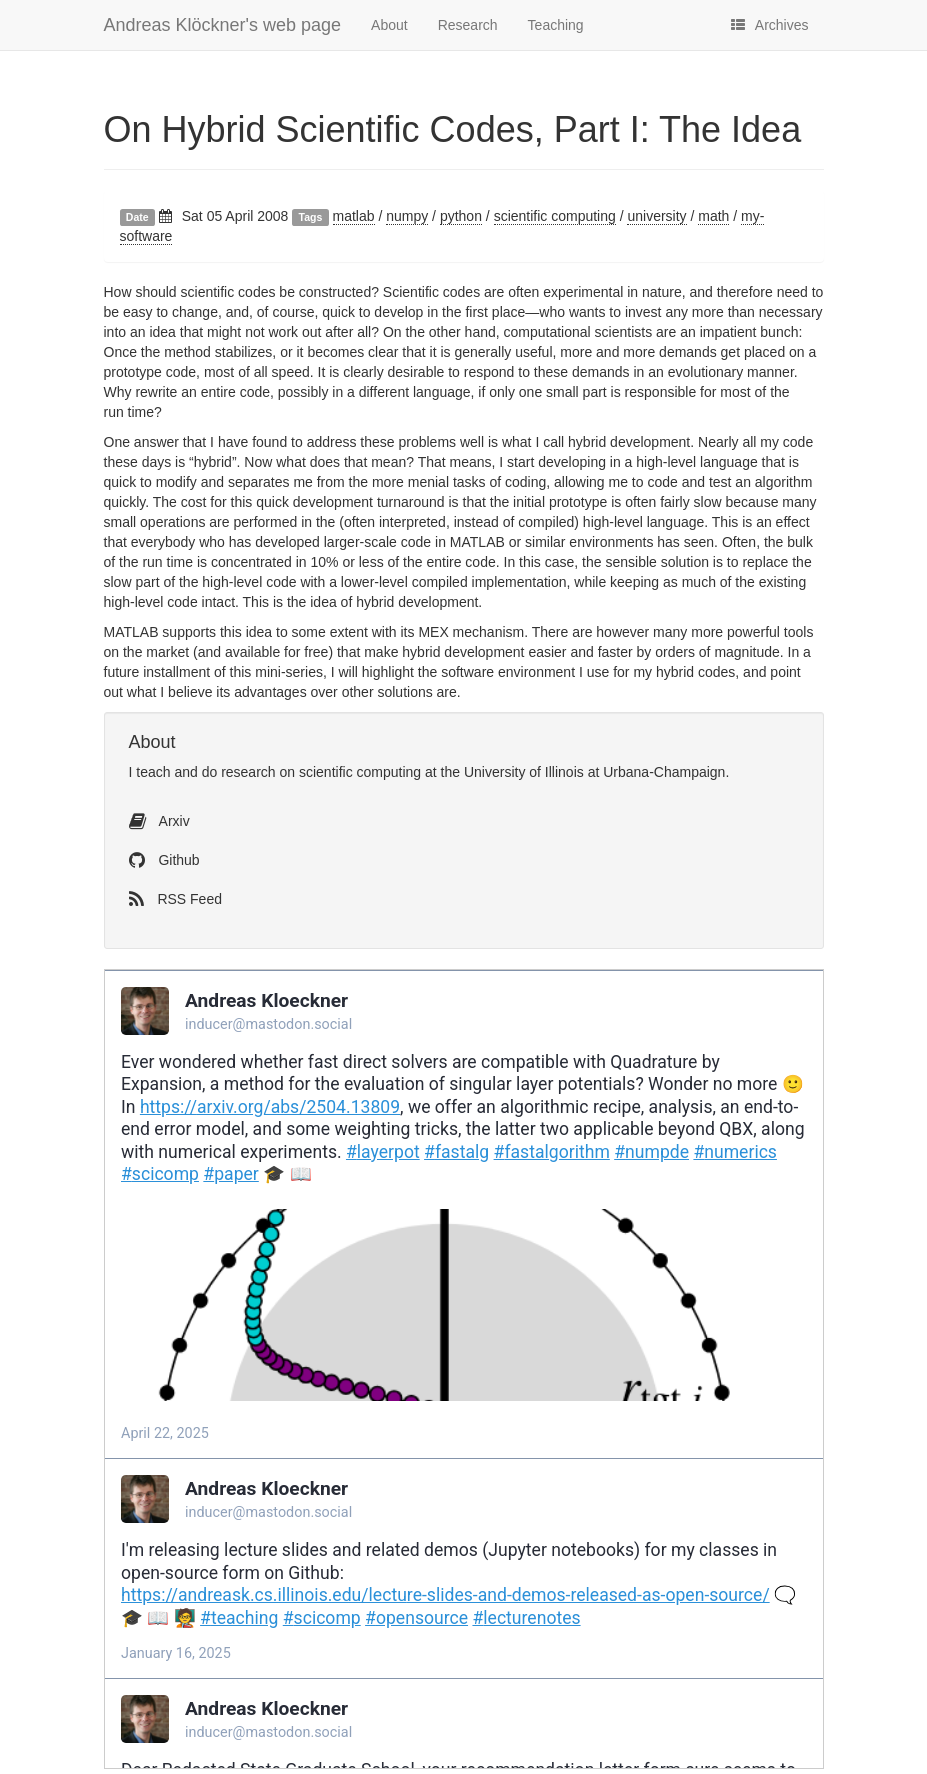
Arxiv (159, 821)
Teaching (556, 25)
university (656, 216)
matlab (354, 216)
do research (239, 772)
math (713, 216)
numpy (407, 216)
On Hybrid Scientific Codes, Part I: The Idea (453, 129)
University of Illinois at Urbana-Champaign (594, 772)
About (389, 25)
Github (164, 860)
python (461, 216)
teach (153, 772)
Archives (770, 25)
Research (468, 25)
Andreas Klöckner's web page (223, 25)
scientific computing (555, 216)
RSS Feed (175, 899)
